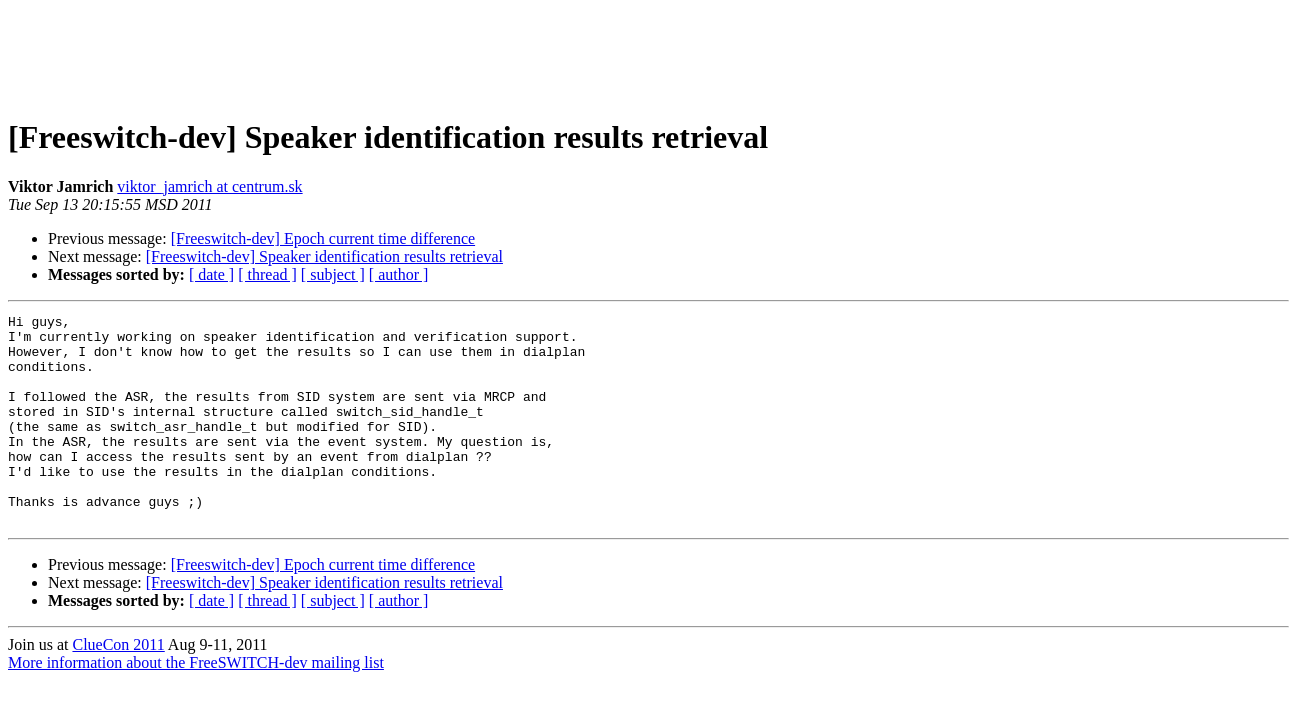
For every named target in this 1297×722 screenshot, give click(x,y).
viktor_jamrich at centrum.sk (209, 186)
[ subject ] (333, 274)
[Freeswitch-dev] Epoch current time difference (323, 238)
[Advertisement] (649, 53)
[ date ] (211, 274)
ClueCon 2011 (118, 686)
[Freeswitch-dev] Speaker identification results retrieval (324, 256)
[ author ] (399, 274)
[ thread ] (267, 274)
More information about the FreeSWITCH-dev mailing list (196, 704)
